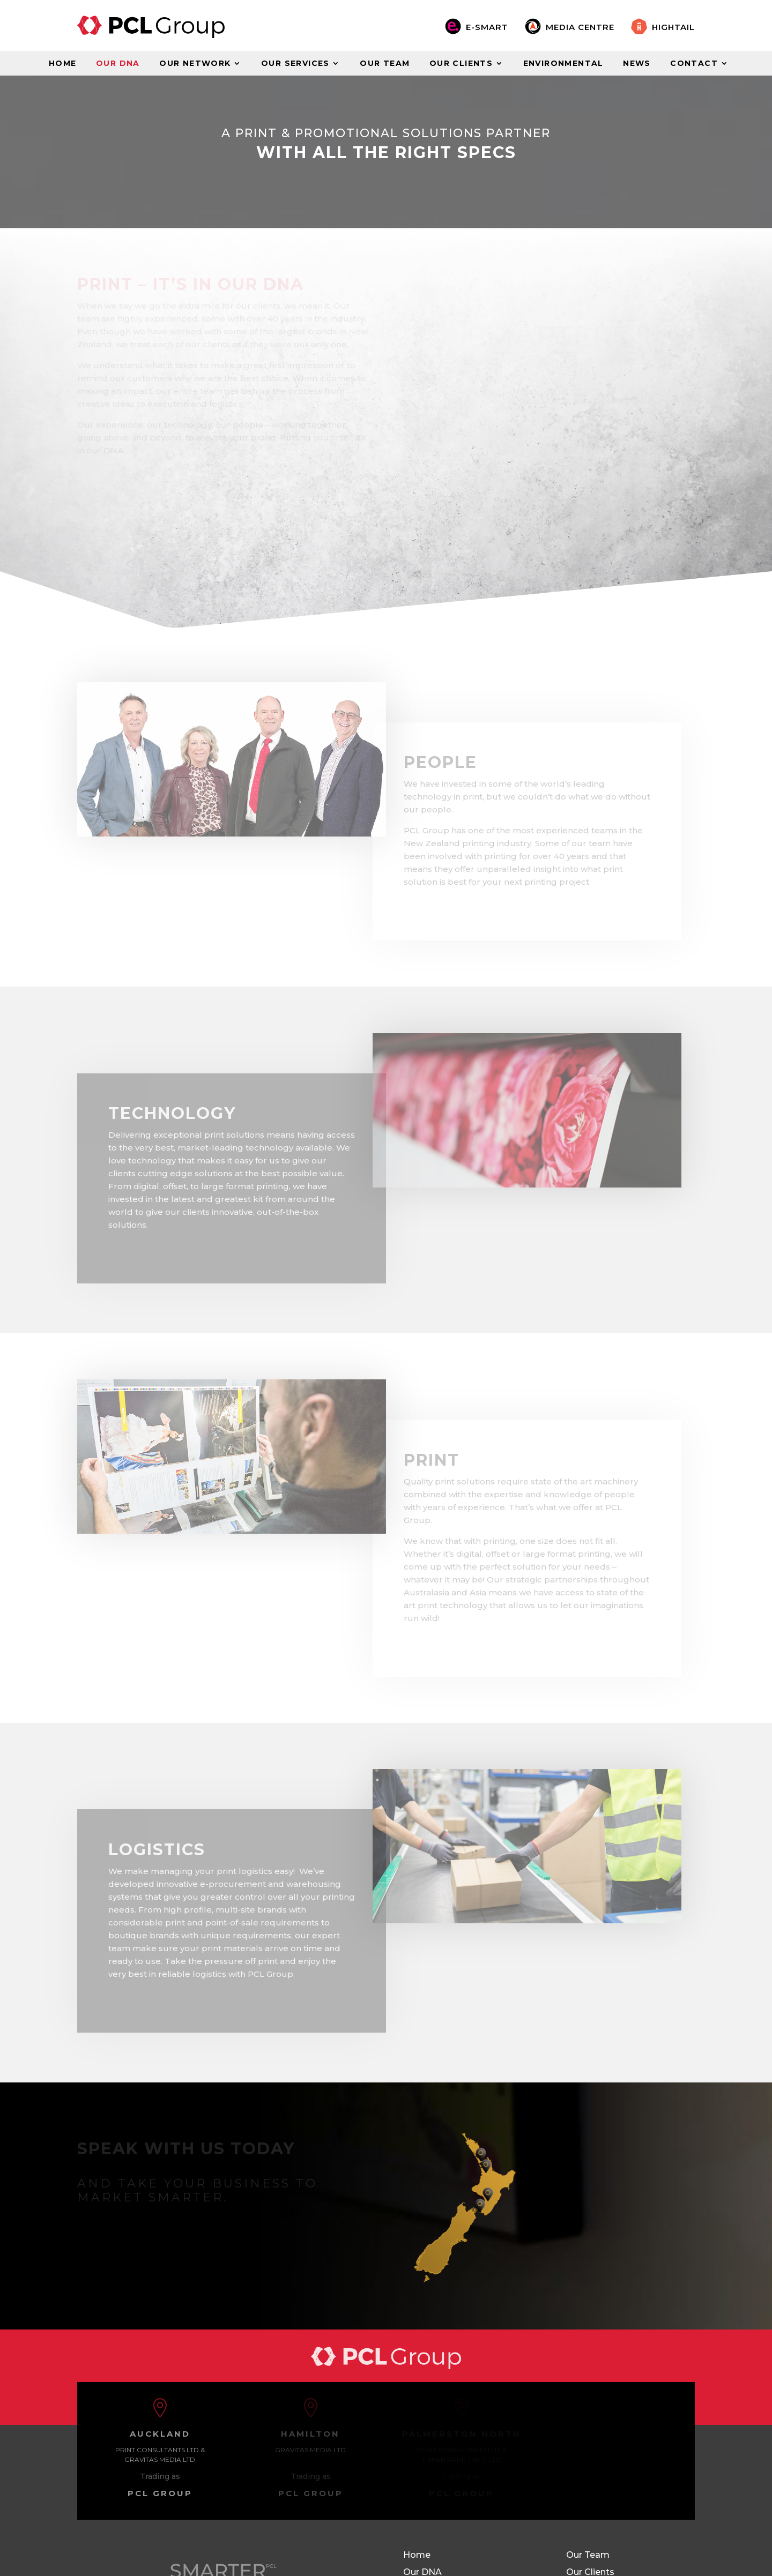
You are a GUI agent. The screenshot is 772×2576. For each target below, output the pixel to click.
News (637, 63)
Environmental (563, 63)
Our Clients (461, 63)
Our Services (295, 63)
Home (63, 63)
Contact (694, 63)
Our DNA (118, 63)
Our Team (385, 63)
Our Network (195, 63)
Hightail (673, 27)
